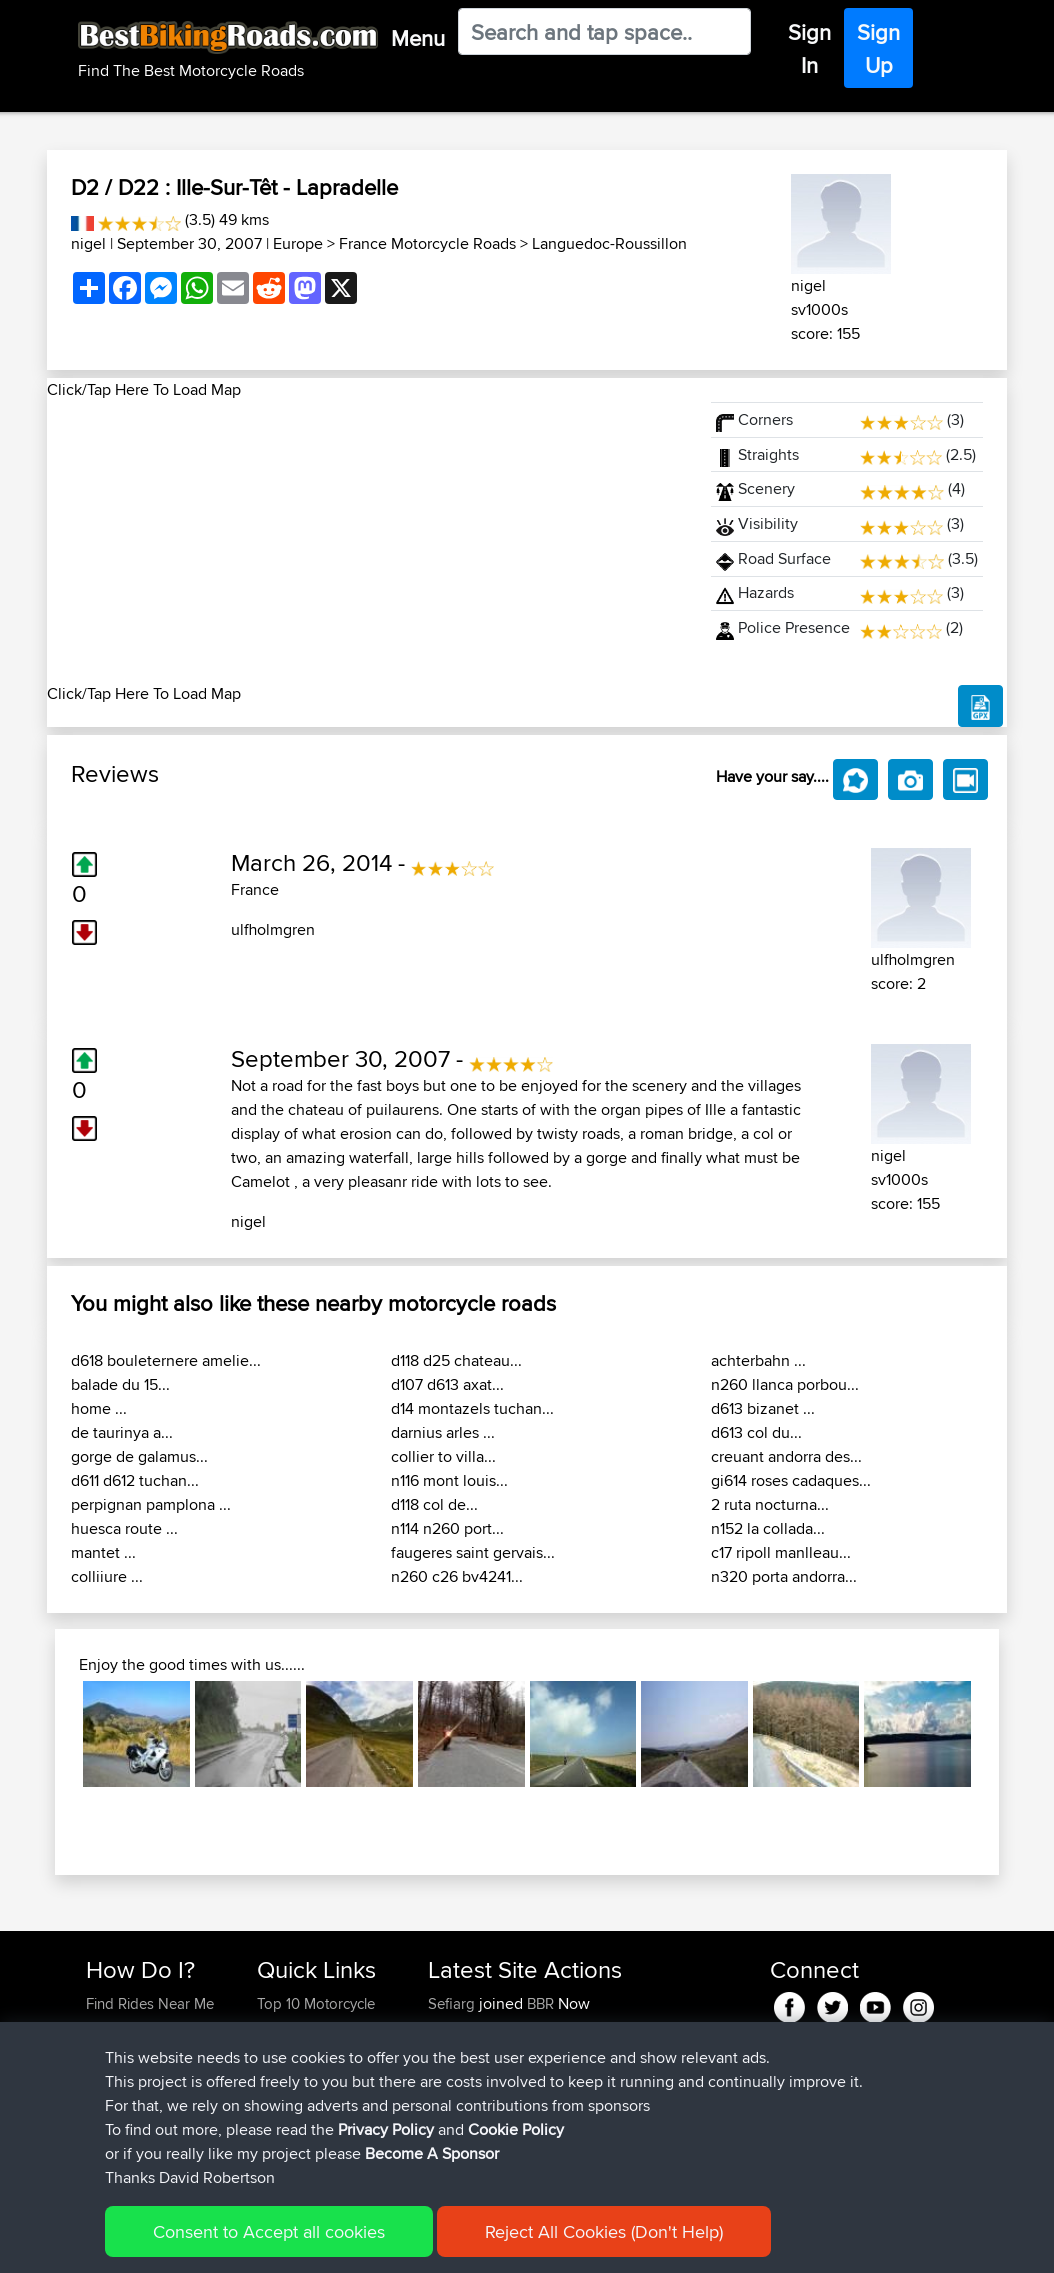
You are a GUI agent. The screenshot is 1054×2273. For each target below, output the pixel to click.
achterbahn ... (758, 1360)
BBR (540, 2003)
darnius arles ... (443, 1432)
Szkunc (453, 2027)
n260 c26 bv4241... (457, 1576)
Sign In (809, 48)
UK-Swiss (637, 2075)
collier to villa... (443, 1456)
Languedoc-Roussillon (609, 243)
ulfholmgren (273, 929)
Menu (418, 38)
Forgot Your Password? (124, 2087)
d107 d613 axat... (447, 1384)
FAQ (99, 2147)
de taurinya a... (122, 1432)
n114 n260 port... (447, 1528)
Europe (298, 243)
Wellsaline (461, 2051)
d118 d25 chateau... (456, 1360)
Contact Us (293, 2123)
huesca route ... (124, 1528)
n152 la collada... (768, 1528)
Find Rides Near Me (150, 2003)
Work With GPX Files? (155, 2051)
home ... (99, 1408)
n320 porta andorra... (784, 1576)
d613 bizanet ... (763, 1408)
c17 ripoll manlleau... (781, 1552)
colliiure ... (107, 1576)
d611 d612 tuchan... (135, 1480)
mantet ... (103, 1552)
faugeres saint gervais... (473, 1552)
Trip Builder (294, 2075)
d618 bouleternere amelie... (166, 1360)
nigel (88, 243)
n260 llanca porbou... (785, 1384)
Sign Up (878, 48)
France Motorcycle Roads (427, 243)
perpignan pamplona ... (151, 1504)
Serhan (453, 2147)
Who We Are (297, 2099)
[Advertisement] (367, 542)
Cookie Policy (453, 2243)
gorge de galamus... (139, 1456)
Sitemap (272, 2243)
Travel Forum (299, 2051)
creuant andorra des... (786, 1456)
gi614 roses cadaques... (791, 1480)
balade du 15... (120, 1384)
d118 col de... (434, 1504)
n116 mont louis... (449, 1480)
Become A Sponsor (149, 2123)
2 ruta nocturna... (770, 1504)
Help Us (283, 2147)
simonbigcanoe (480, 2075)
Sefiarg (453, 2003)
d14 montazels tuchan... (472, 1408)
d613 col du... (756, 1432)
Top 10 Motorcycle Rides (316, 2015)
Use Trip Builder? (141, 2027)
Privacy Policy (354, 2243)
